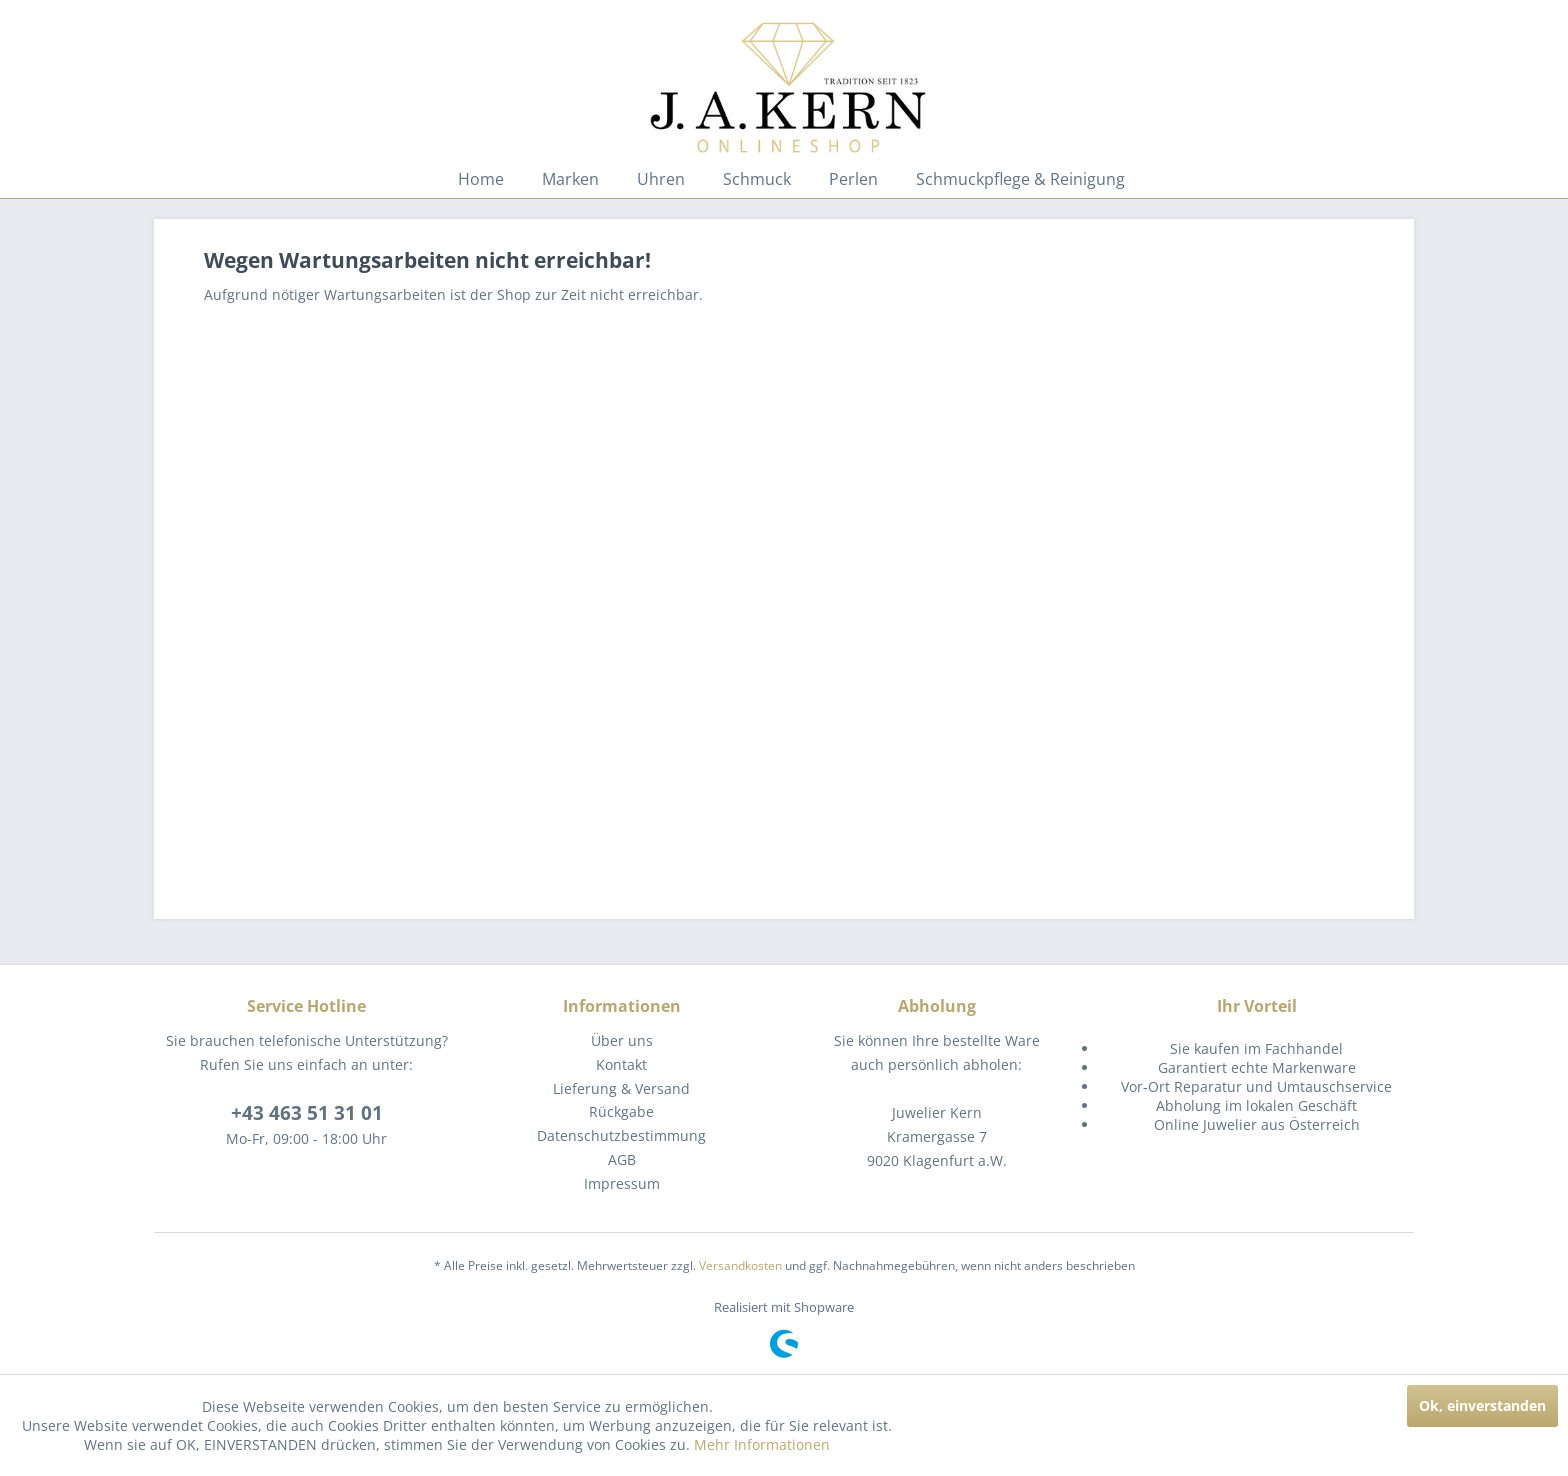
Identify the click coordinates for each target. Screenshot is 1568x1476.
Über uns (622, 1040)
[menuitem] (481, 179)
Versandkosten (740, 1265)
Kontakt (621, 1064)
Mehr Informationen (762, 1444)
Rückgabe (621, 1111)
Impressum (622, 1183)
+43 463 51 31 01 (307, 1113)
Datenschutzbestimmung (621, 1135)
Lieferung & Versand (621, 1088)
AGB (622, 1159)
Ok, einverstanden (1482, 1405)
